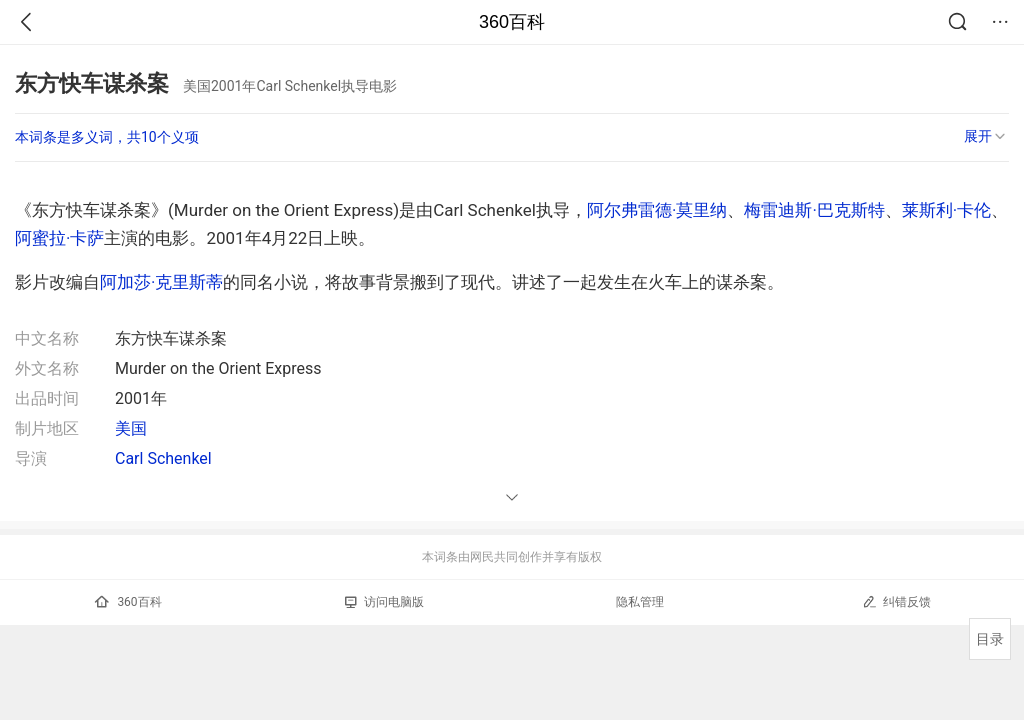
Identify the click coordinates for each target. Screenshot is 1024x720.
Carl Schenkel (163, 458)
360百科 (512, 22)
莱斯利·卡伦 (946, 210)
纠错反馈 (896, 601)
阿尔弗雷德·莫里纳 (657, 210)
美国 (131, 428)
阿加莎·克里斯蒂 (161, 282)
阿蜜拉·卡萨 (59, 238)
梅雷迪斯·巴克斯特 (814, 210)
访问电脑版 (384, 602)
